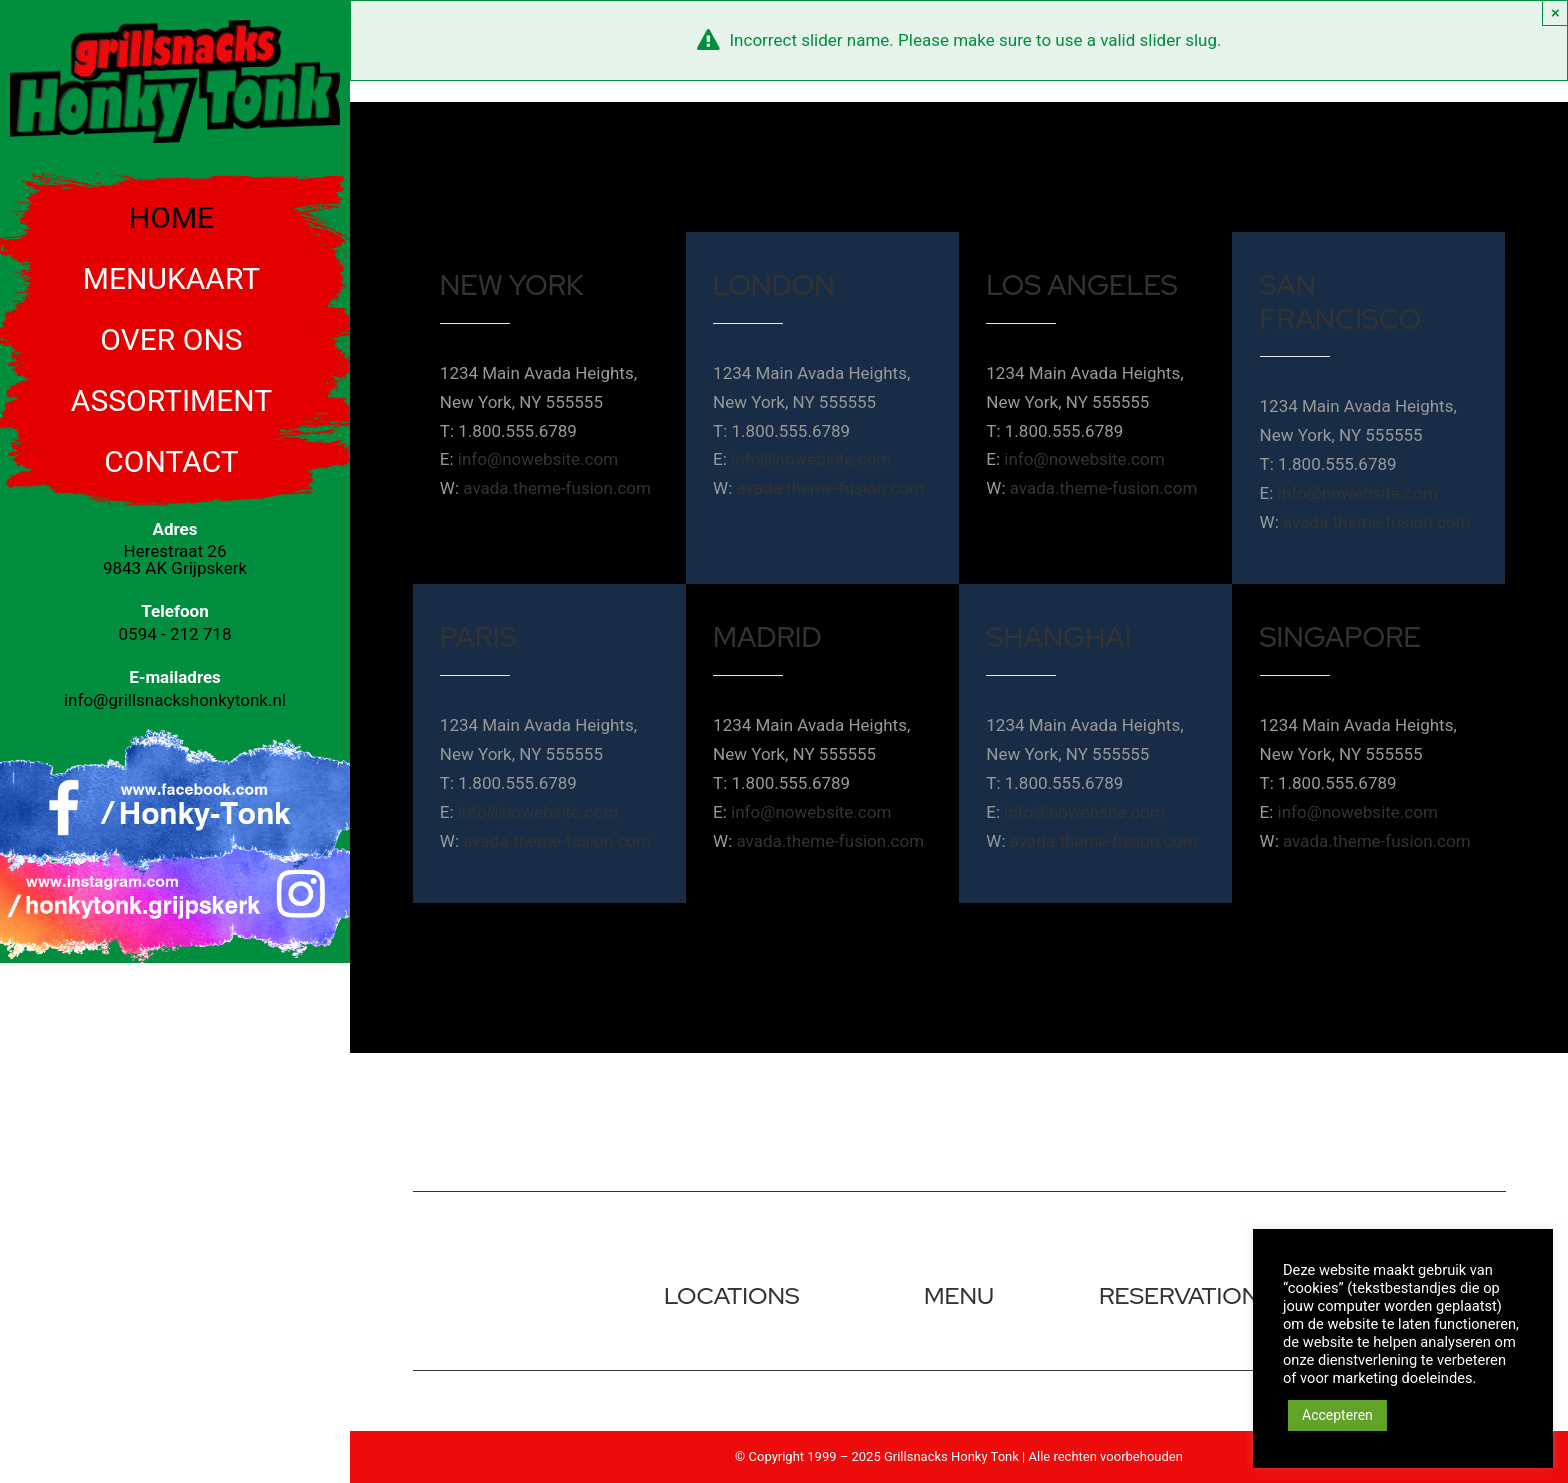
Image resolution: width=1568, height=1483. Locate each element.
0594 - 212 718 (175, 634)
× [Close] (1555, 12)
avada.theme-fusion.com (557, 488)
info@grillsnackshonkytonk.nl (175, 700)
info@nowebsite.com (538, 459)
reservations (1186, 1295)
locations (732, 1295)
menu (959, 1295)
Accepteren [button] (1337, 1415)
